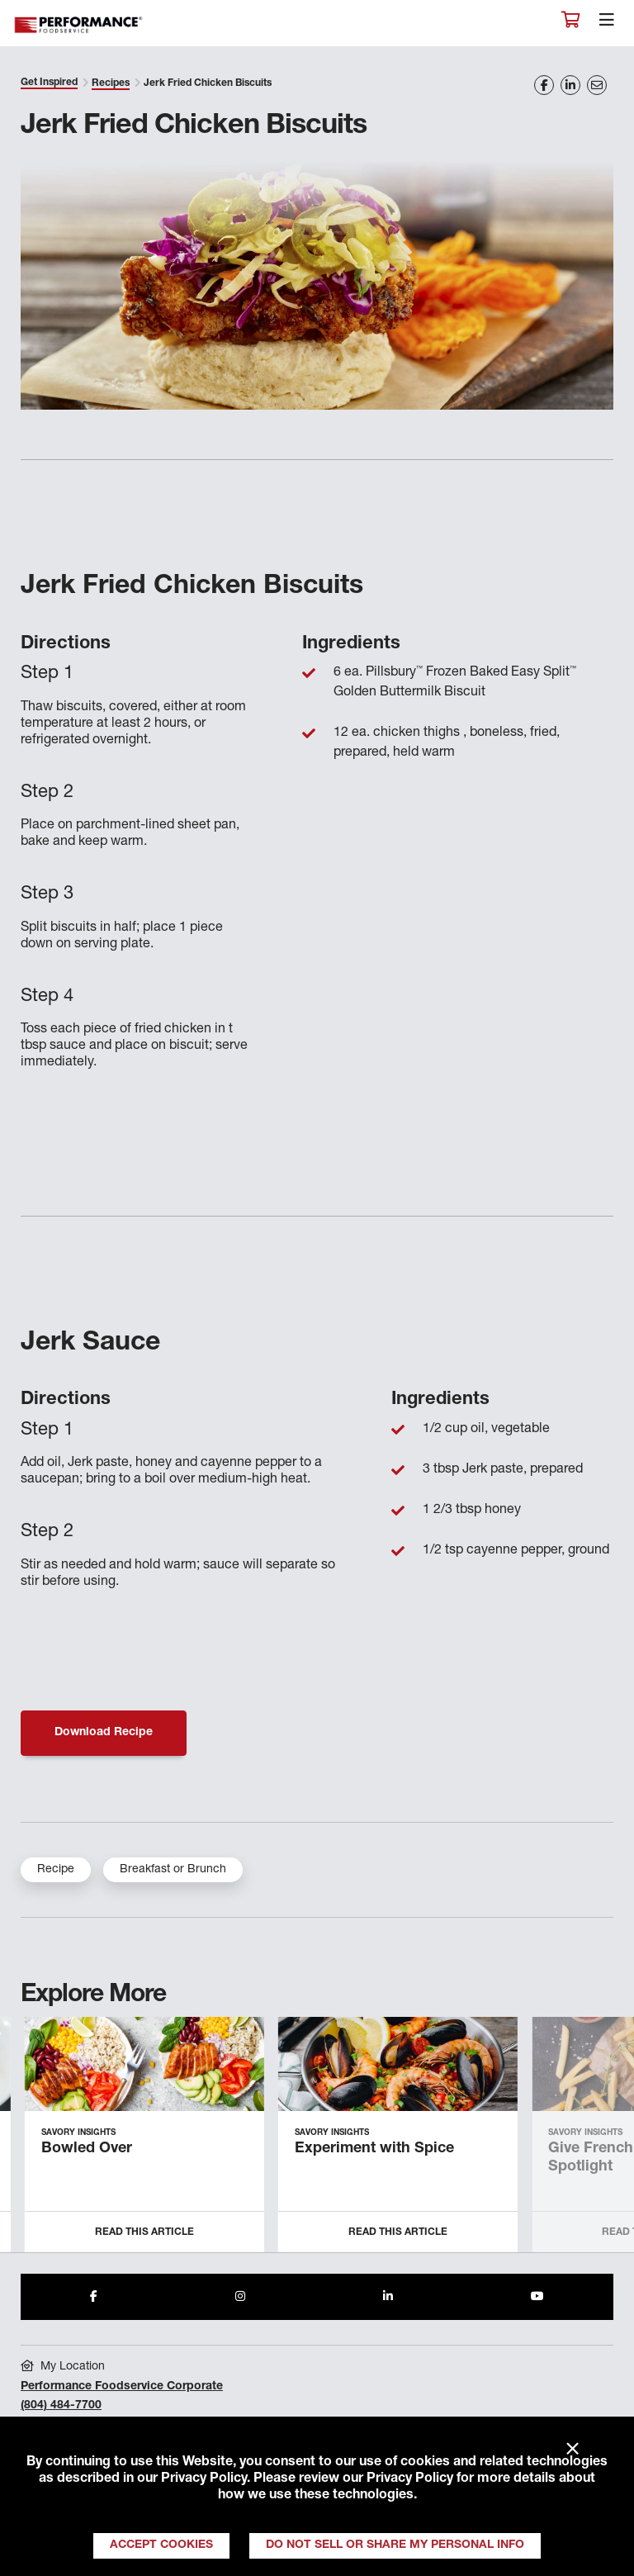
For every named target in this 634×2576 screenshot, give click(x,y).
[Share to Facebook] (93, 2297)
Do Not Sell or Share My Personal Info (395, 2545)
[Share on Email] (597, 85)
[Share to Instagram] (240, 2297)
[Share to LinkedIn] (388, 2297)
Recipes (111, 83)
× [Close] (572, 2449)
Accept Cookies (161, 2545)
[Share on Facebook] (544, 85)
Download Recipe (103, 1733)
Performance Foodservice (79, 25)
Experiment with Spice (374, 2149)
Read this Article (144, 2232)
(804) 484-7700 (61, 2406)
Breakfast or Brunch (173, 1870)
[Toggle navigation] (606, 24)
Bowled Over (86, 2149)
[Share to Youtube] (537, 2297)
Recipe (55, 1870)
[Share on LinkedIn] (570, 85)
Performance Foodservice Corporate (122, 2387)
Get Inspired (49, 83)
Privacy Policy (204, 2479)
